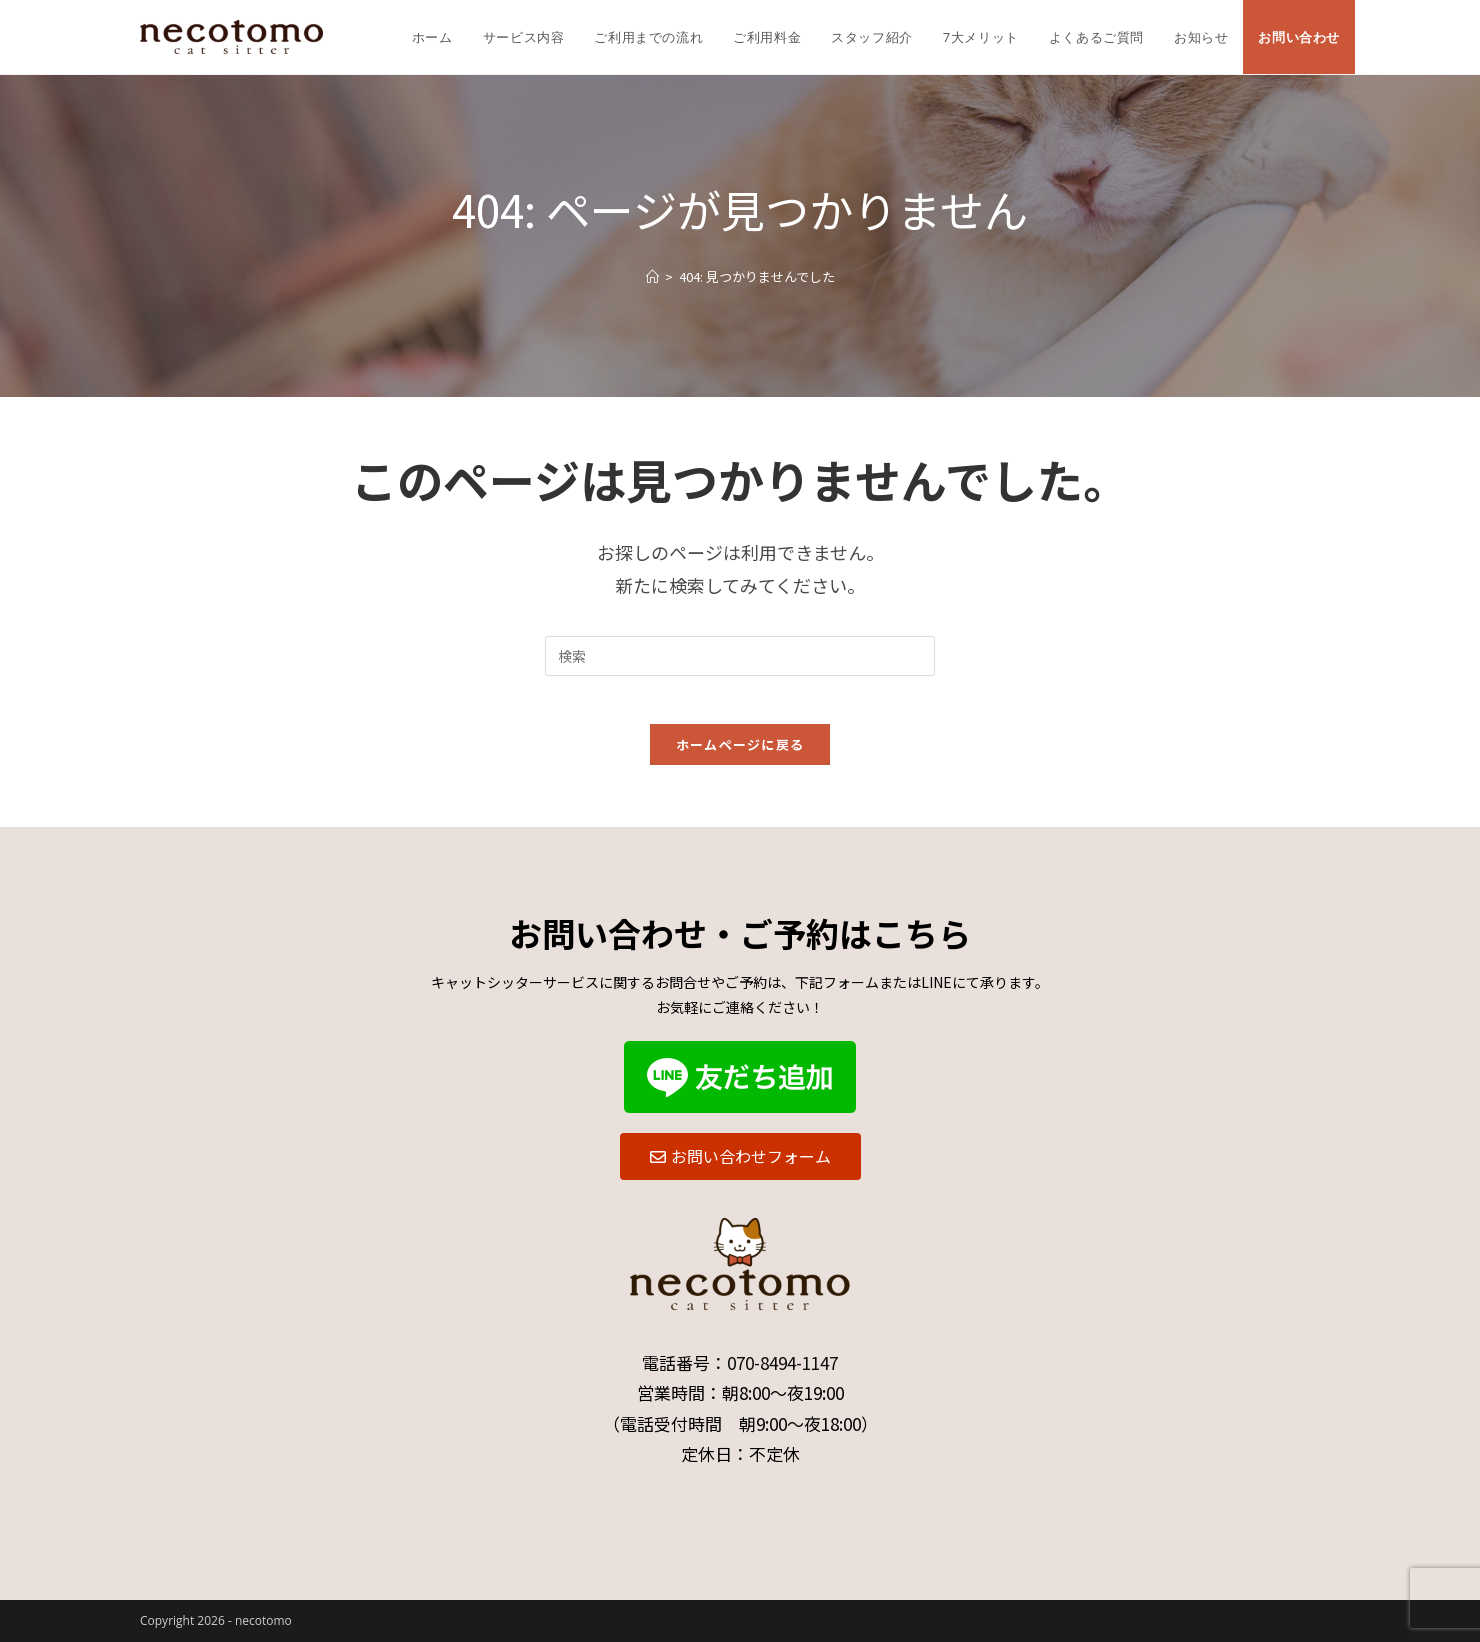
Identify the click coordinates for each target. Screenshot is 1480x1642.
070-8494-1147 (782, 1362)
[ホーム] (652, 276)
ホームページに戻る (740, 756)
